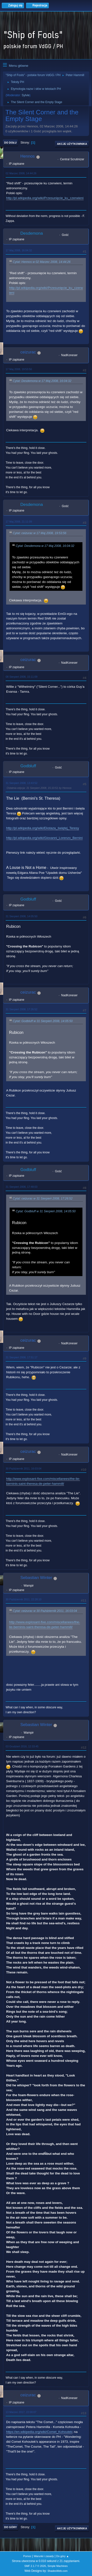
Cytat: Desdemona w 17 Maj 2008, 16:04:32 (42, 381)
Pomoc (27, 2556)
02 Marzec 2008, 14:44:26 (21, 173)
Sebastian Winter (36, 1577)
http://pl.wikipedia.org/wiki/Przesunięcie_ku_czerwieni (45, 198)
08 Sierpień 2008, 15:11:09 (21, 676)
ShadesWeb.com (57, 2570)
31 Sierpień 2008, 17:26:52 (21, 1009)
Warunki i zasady (44, 2556)
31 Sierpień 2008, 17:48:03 (21, 1186)
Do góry (10, 2527)
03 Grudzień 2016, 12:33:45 (22, 1746)
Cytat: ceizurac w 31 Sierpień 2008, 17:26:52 (42, 1198)
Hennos (27, 156)
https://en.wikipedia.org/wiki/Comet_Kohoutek (39, 2432)
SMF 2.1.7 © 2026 (35, 2565)
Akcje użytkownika (72, 143)
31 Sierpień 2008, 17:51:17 (21, 1357)
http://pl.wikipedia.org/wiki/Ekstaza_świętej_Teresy (42, 828)
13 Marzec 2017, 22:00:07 (21, 2412)
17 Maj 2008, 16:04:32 (19, 250)
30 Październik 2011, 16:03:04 (23, 1468)
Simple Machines (58, 2565)
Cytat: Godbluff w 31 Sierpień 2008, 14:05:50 (43, 1021)
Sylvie (25, 95)
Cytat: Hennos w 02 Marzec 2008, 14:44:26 (41, 262)
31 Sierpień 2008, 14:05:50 (21, 916)
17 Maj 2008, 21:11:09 (19, 521)
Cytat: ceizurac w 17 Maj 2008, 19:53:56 (39, 533)
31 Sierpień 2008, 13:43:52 (21, 783)
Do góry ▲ (62, 2556)
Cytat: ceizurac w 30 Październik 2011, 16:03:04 (45, 1611)
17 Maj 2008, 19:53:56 (19, 369)
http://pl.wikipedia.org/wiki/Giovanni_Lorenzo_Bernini (44, 838)
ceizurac (28, 352)
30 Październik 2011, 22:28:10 (23, 1599)
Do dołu (10, 142)
